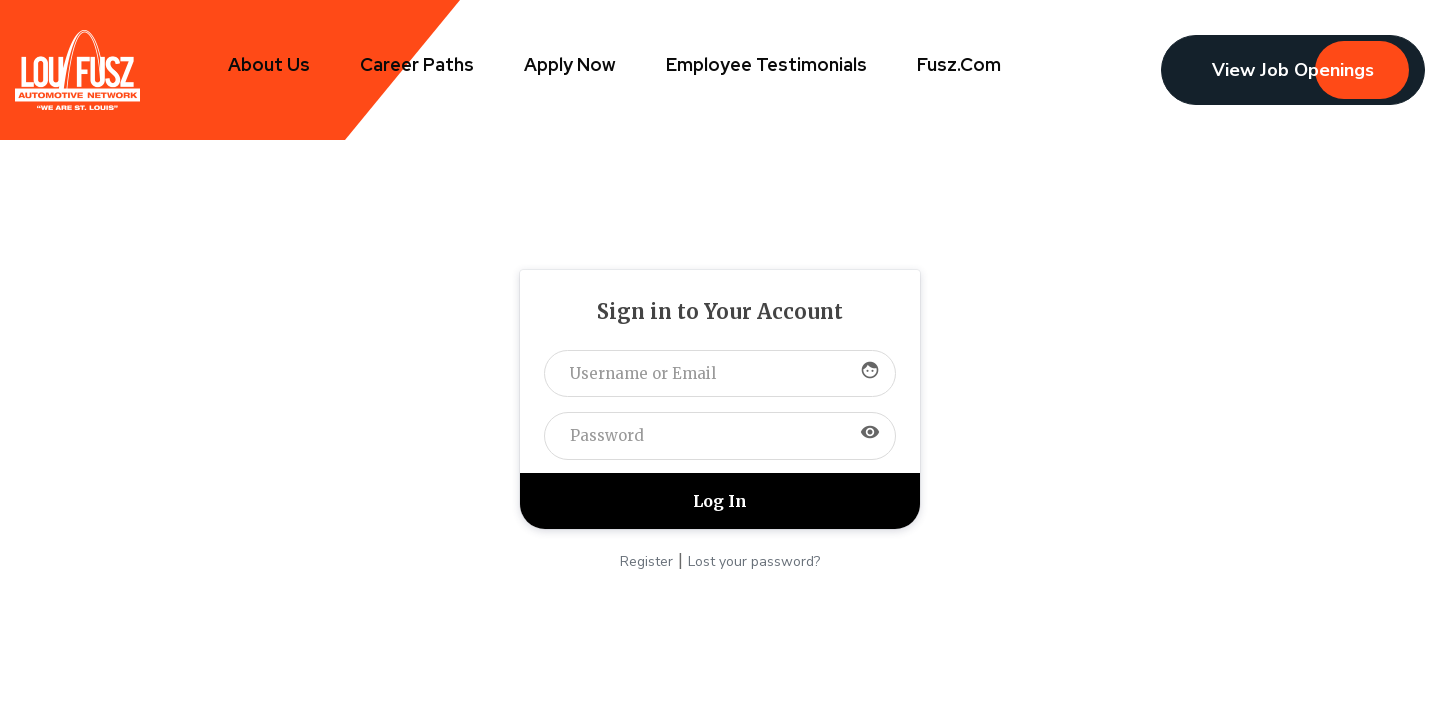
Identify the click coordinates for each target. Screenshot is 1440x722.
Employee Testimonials (766, 64)
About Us (269, 64)
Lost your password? (754, 561)
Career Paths (417, 64)
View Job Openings (1293, 70)
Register (646, 561)
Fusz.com (959, 64)
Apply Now (570, 64)
